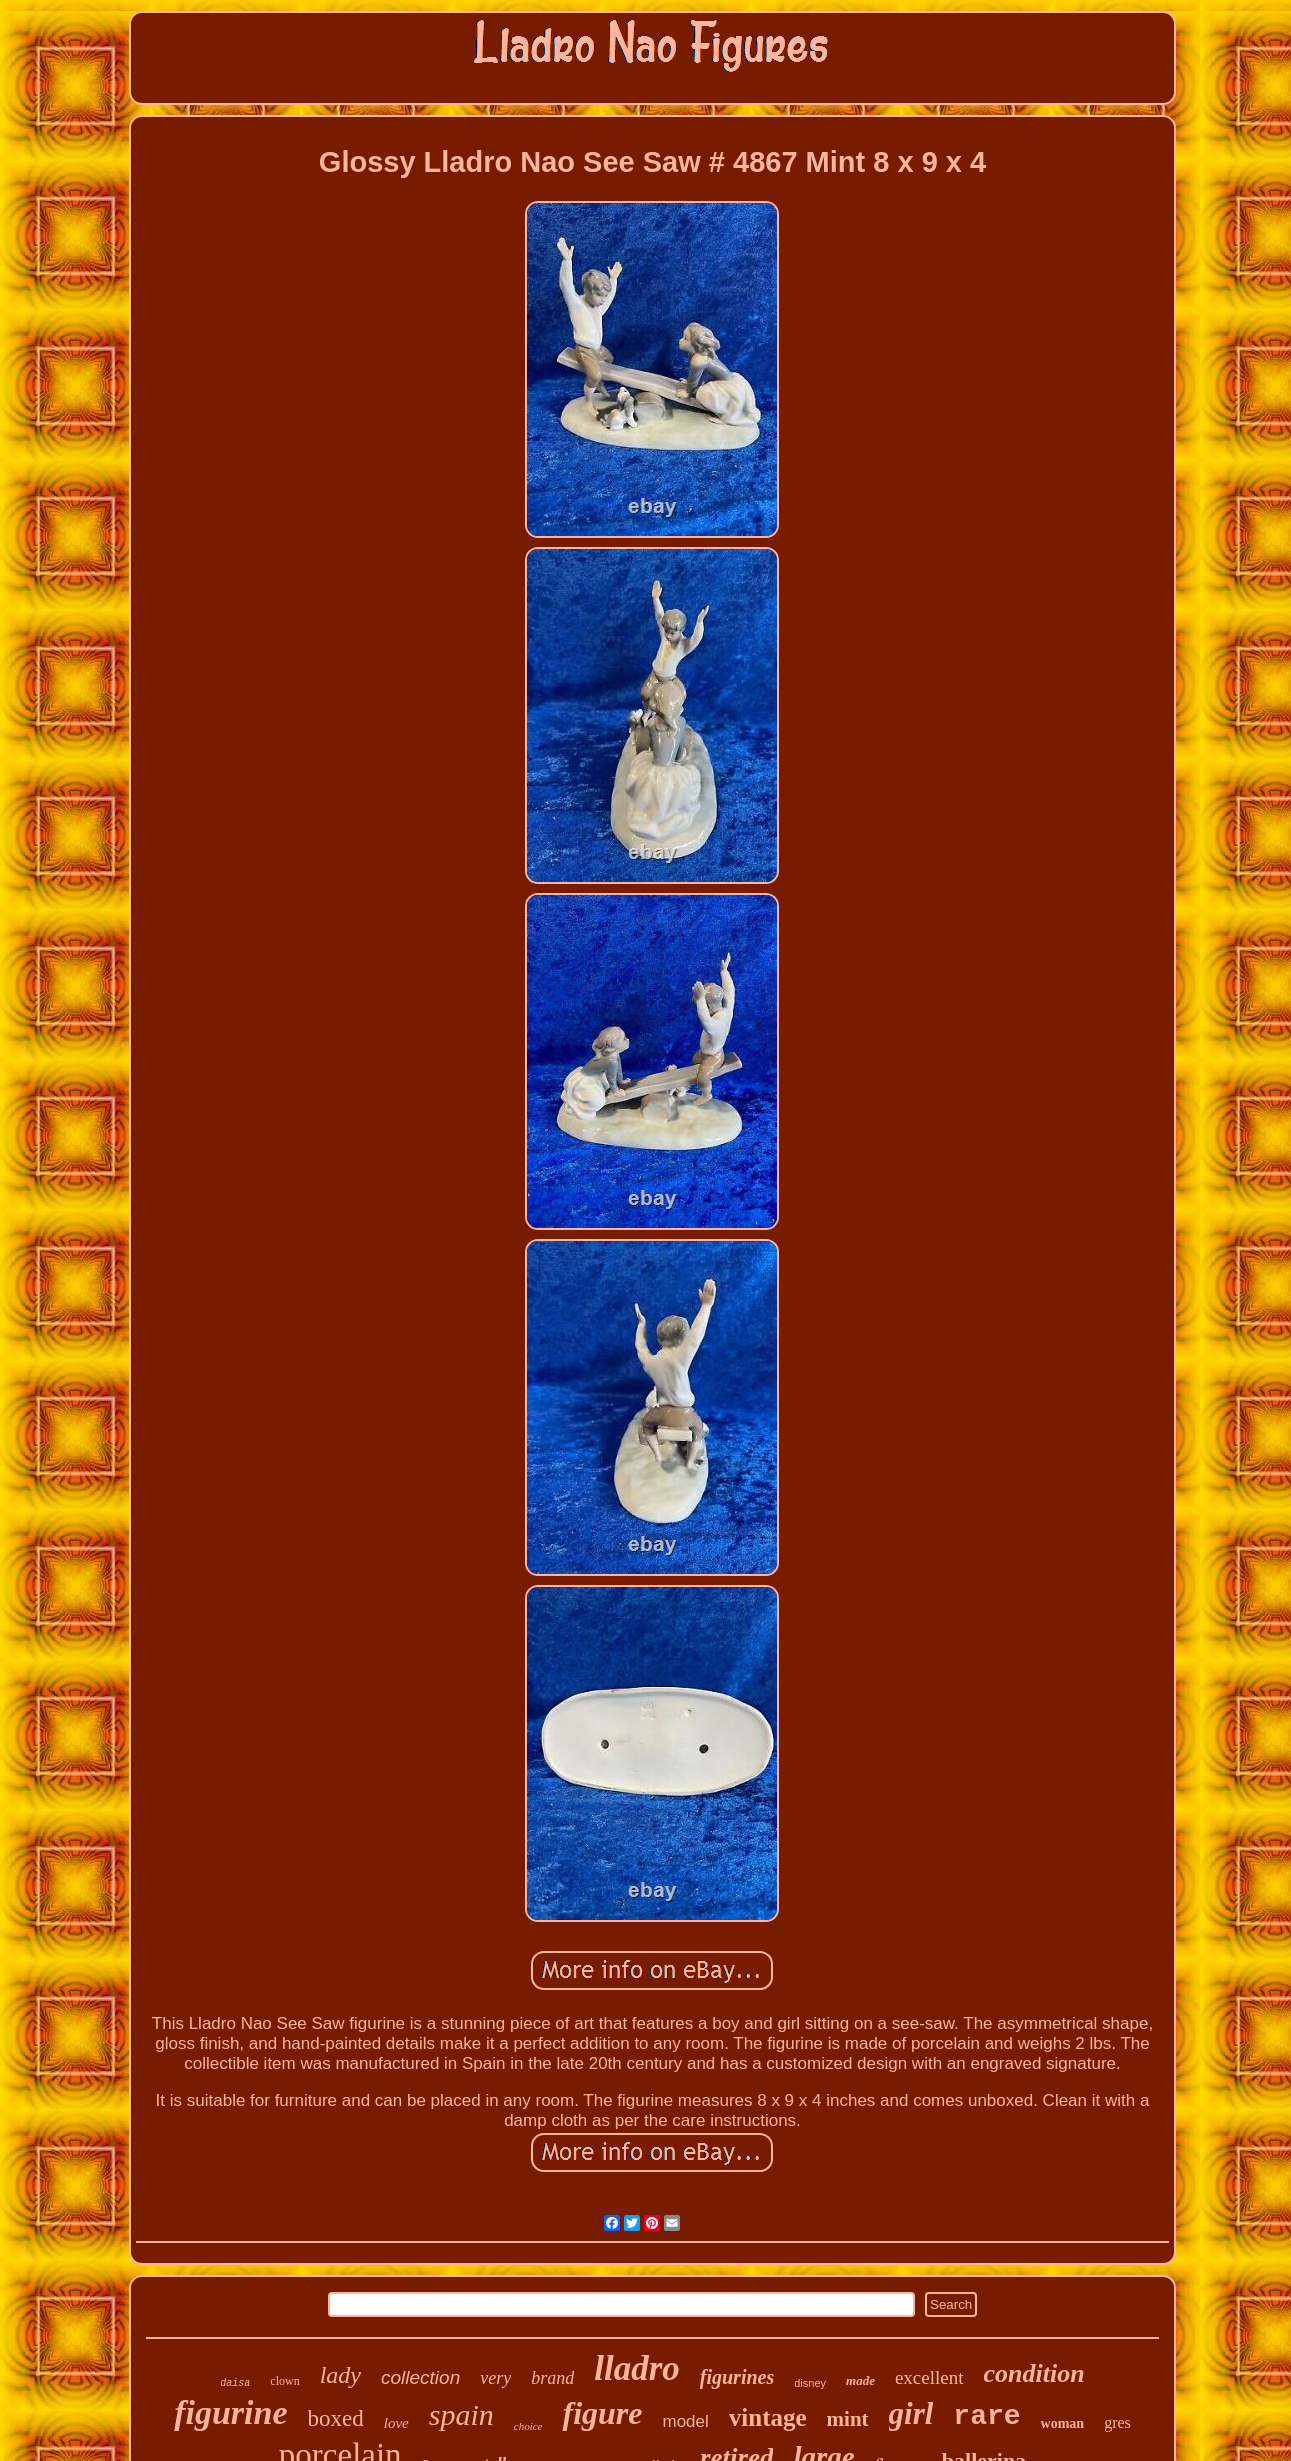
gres (1117, 2422)
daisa (235, 2383)
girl (911, 2413)
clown (284, 2381)
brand (552, 2378)
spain (461, 2414)
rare (986, 2416)
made (860, 2380)
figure (602, 2413)
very (495, 2378)
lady (340, 2375)
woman (1063, 2423)
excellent (929, 2377)
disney (810, 2383)
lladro (637, 2368)
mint (848, 2419)
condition (1034, 2373)
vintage (768, 2417)
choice (528, 2426)
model (685, 2421)
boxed (336, 2418)
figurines (737, 2377)
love (396, 2423)
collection (420, 2377)
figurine (230, 2412)
